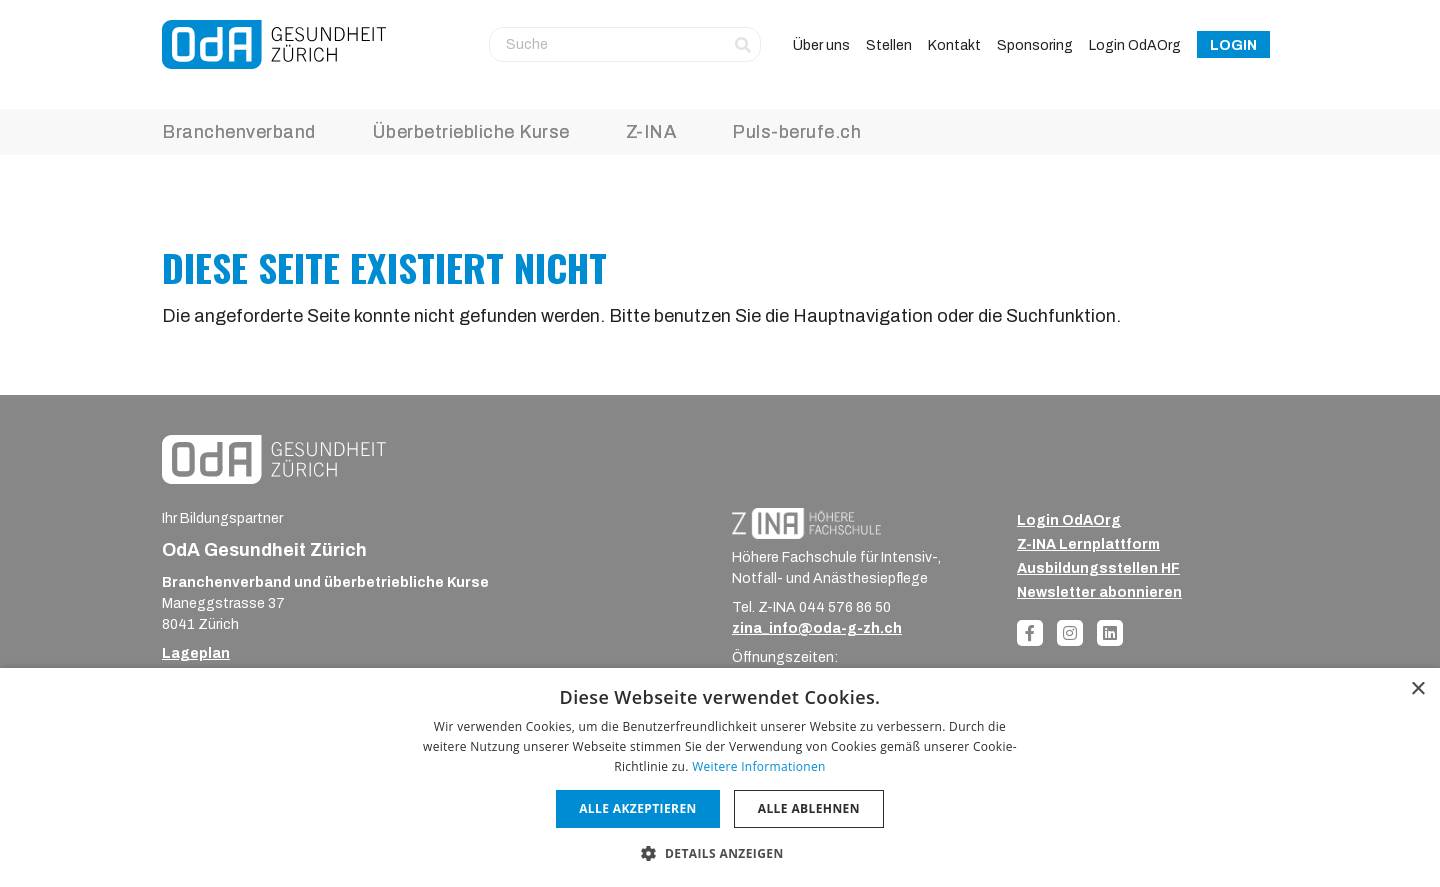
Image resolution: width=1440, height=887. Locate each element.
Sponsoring (1035, 45)
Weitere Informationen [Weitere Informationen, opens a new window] (759, 766)
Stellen (889, 45)
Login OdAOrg (1135, 45)
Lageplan (196, 653)
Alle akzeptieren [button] (638, 808)
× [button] (1417, 689)
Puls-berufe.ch (796, 132)
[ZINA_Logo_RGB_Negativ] (806, 522)
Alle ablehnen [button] (809, 808)
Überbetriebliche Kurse (471, 132)
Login (1233, 45)
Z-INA (651, 132)
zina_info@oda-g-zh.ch (817, 628)
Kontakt (954, 45)
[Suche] (625, 44)
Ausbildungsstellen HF (1098, 568)
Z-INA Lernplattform (1088, 544)
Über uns (821, 45)
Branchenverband (239, 132)
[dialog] (720, 777)
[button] (719, 853)
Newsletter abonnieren (1099, 592)
